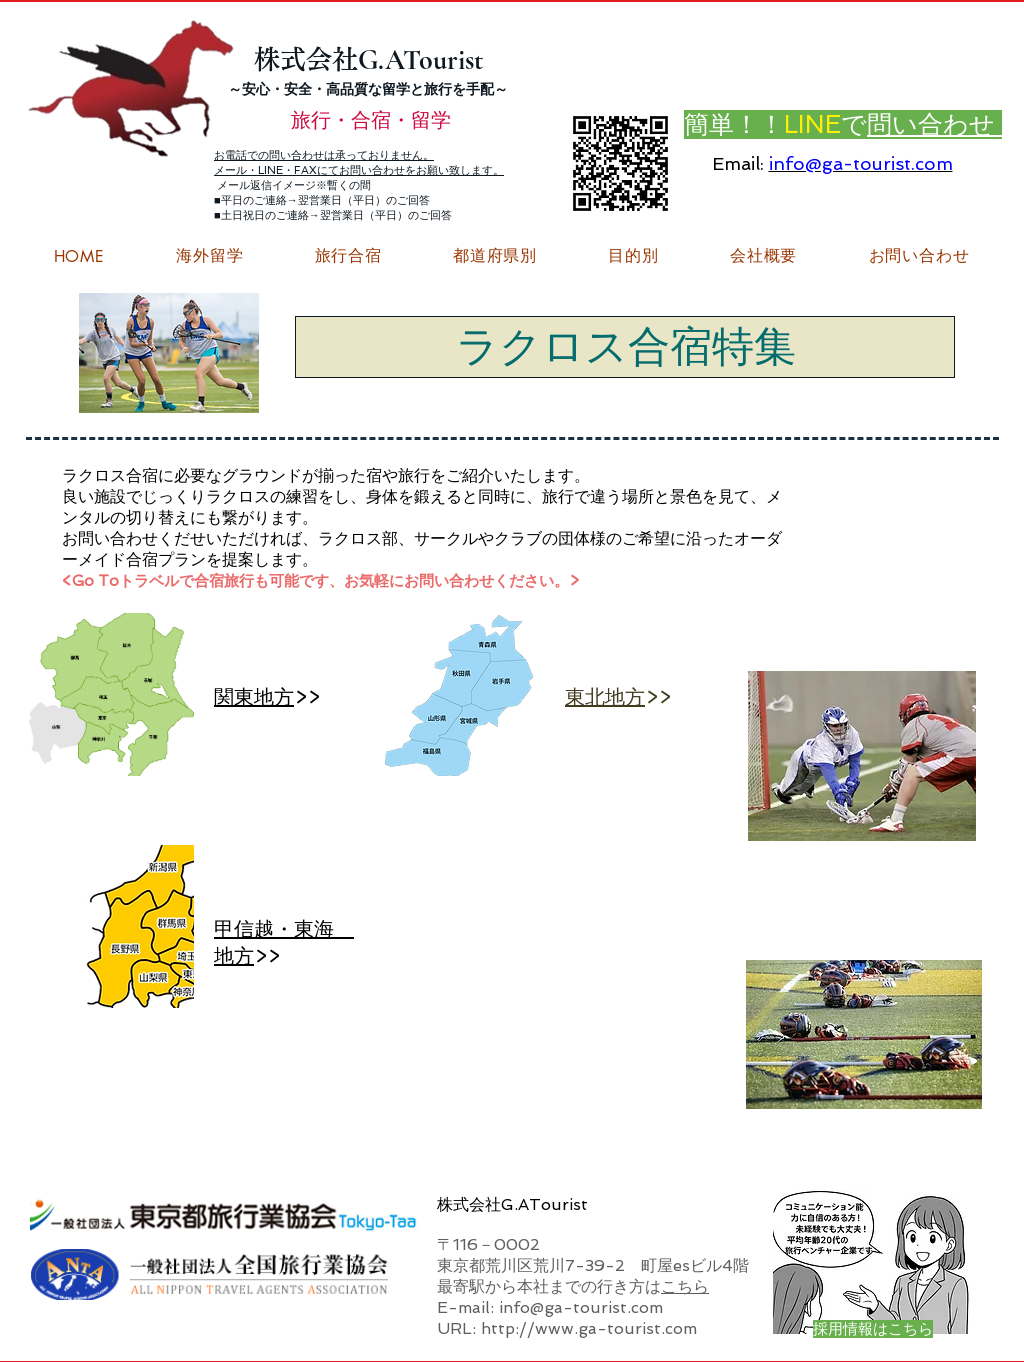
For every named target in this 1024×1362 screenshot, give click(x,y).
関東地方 (254, 697)
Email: (738, 163)
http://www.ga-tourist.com (589, 1328)
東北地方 (605, 697)
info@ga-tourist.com (861, 163)
